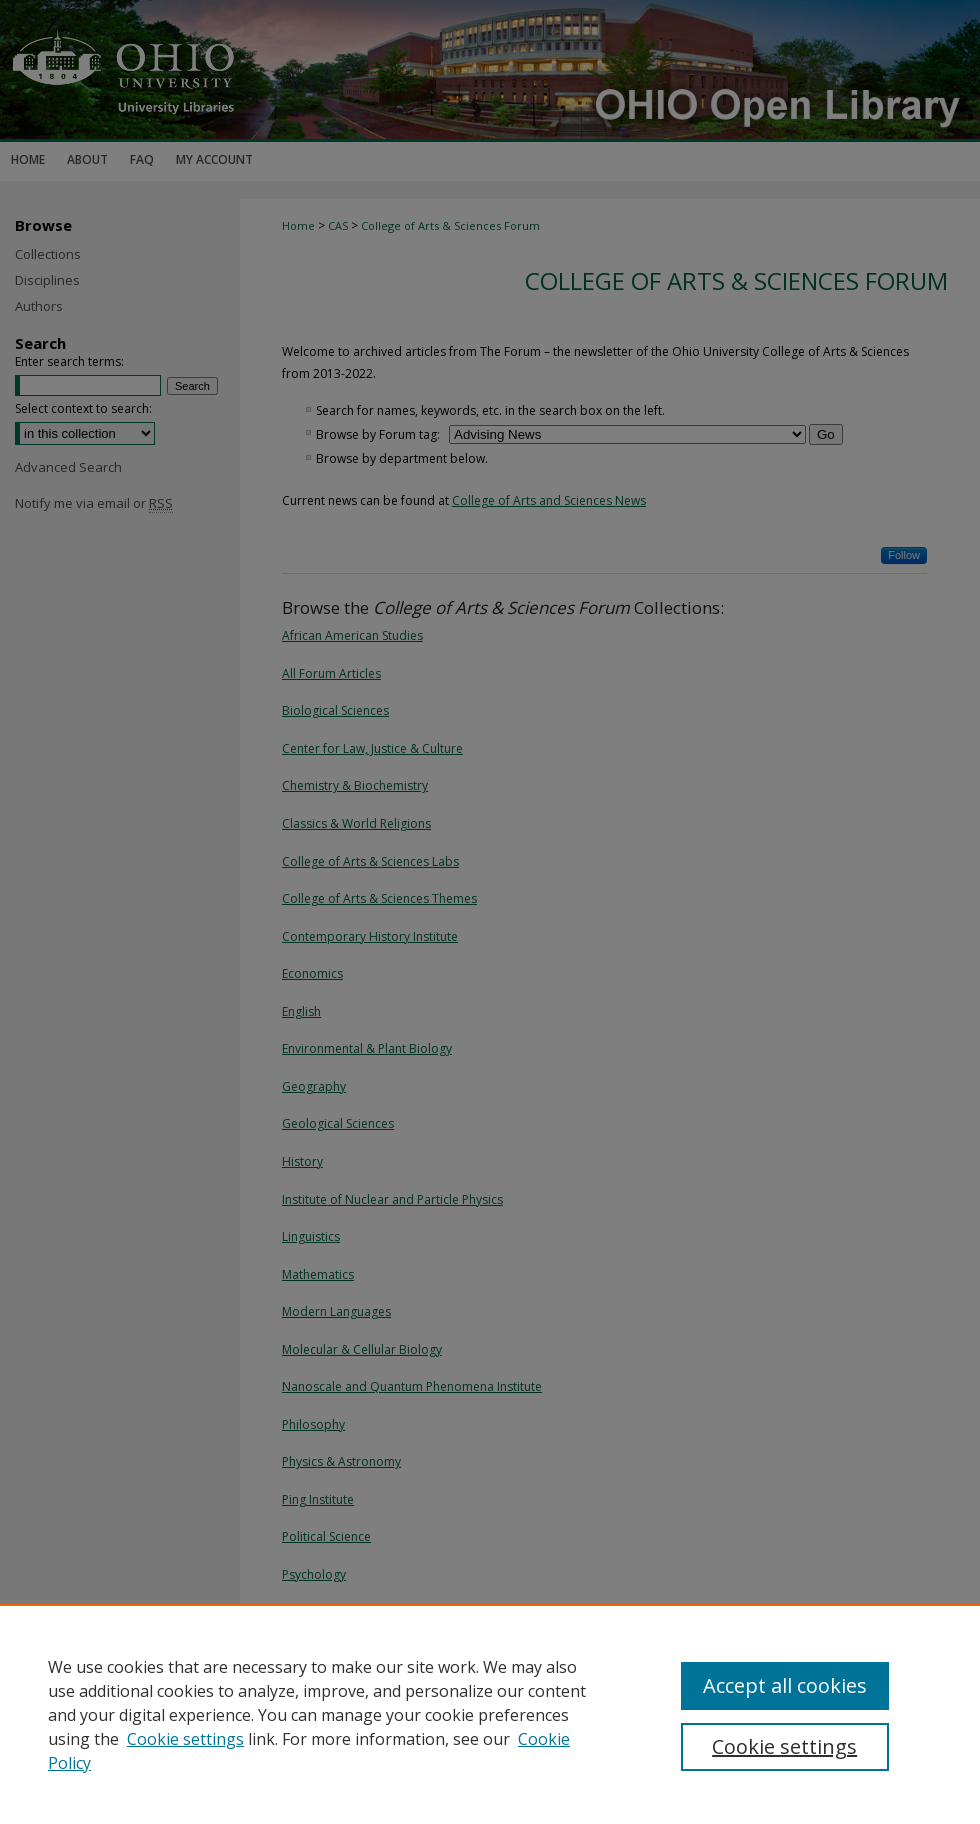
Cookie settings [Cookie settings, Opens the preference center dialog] (784, 1746)
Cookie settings (185, 1739)
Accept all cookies (785, 1685)
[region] (490, 1714)
